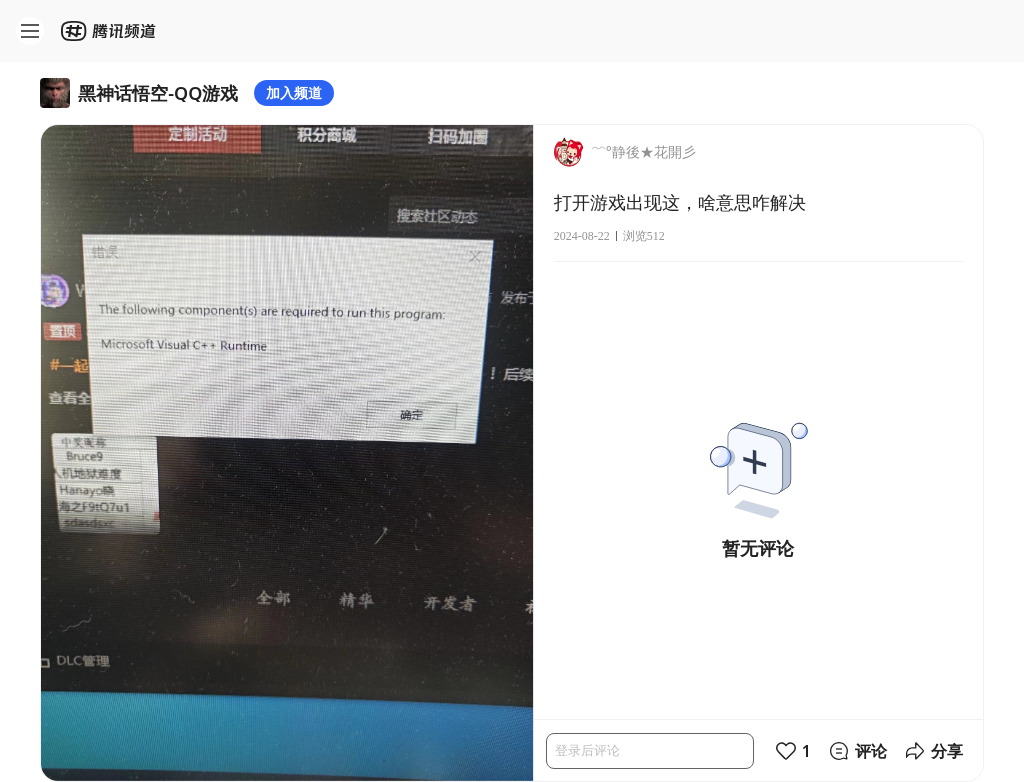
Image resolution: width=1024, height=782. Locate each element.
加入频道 (294, 92)
